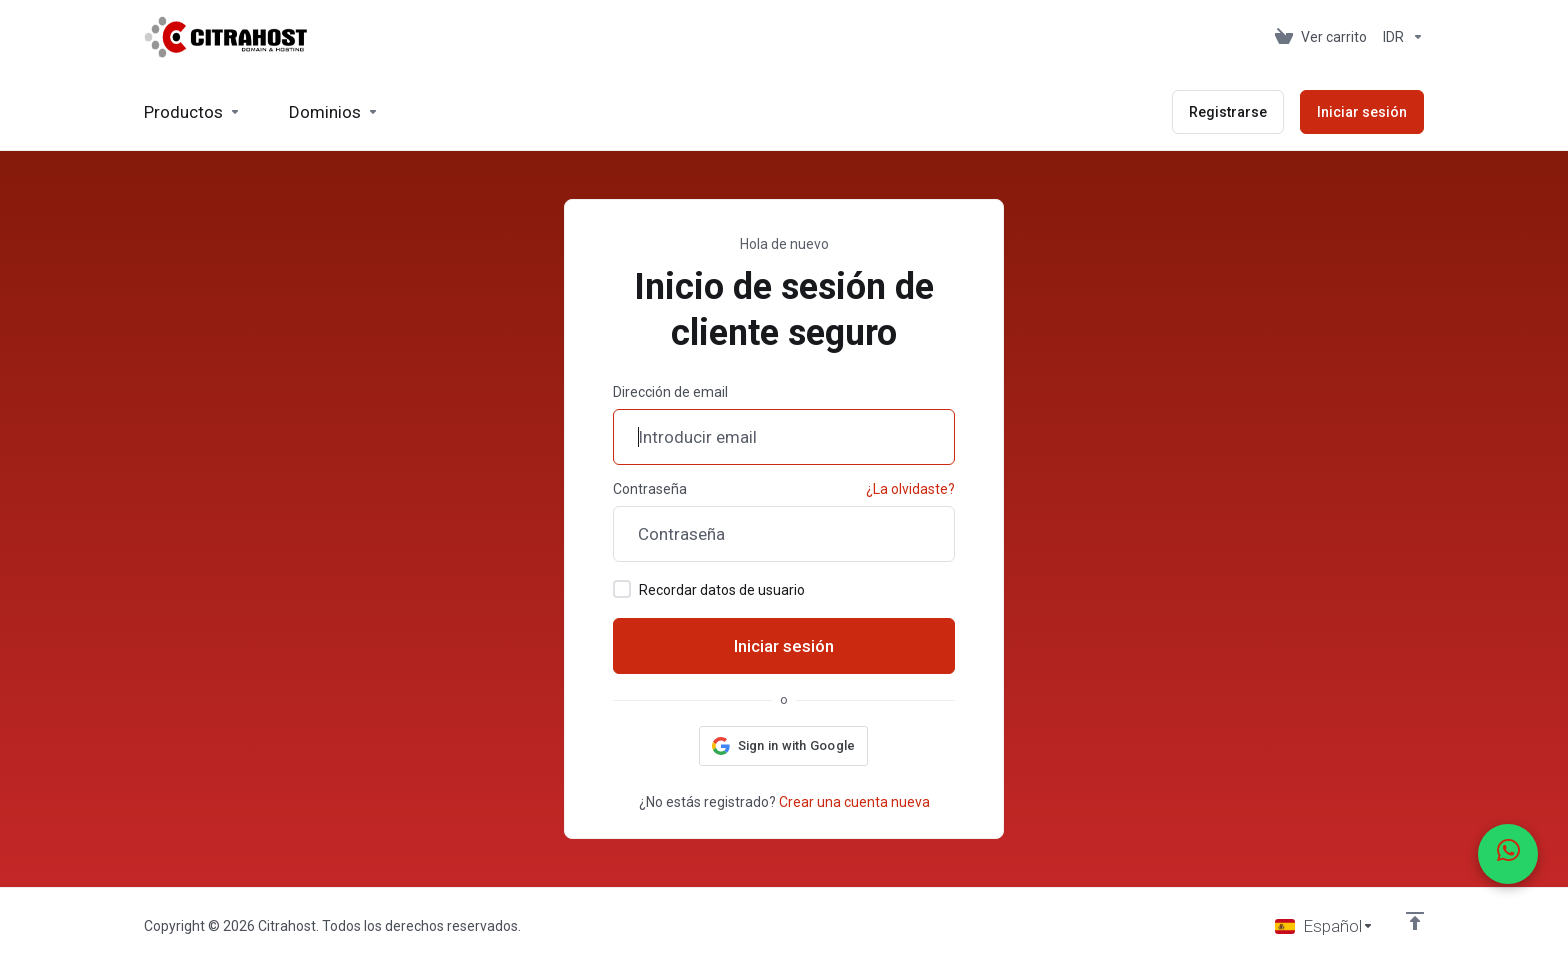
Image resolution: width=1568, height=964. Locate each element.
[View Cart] (1321, 37)
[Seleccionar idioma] (1324, 926)
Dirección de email (670, 392)
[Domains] (334, 112)
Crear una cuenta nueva (854, 802)
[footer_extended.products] (192, 112)
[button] (784, 746)
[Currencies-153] (1399, 37)
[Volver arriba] (1415, 921)
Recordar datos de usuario (709, 589)
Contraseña (650, 489)
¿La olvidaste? (910, 489)
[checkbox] (622, 589)
